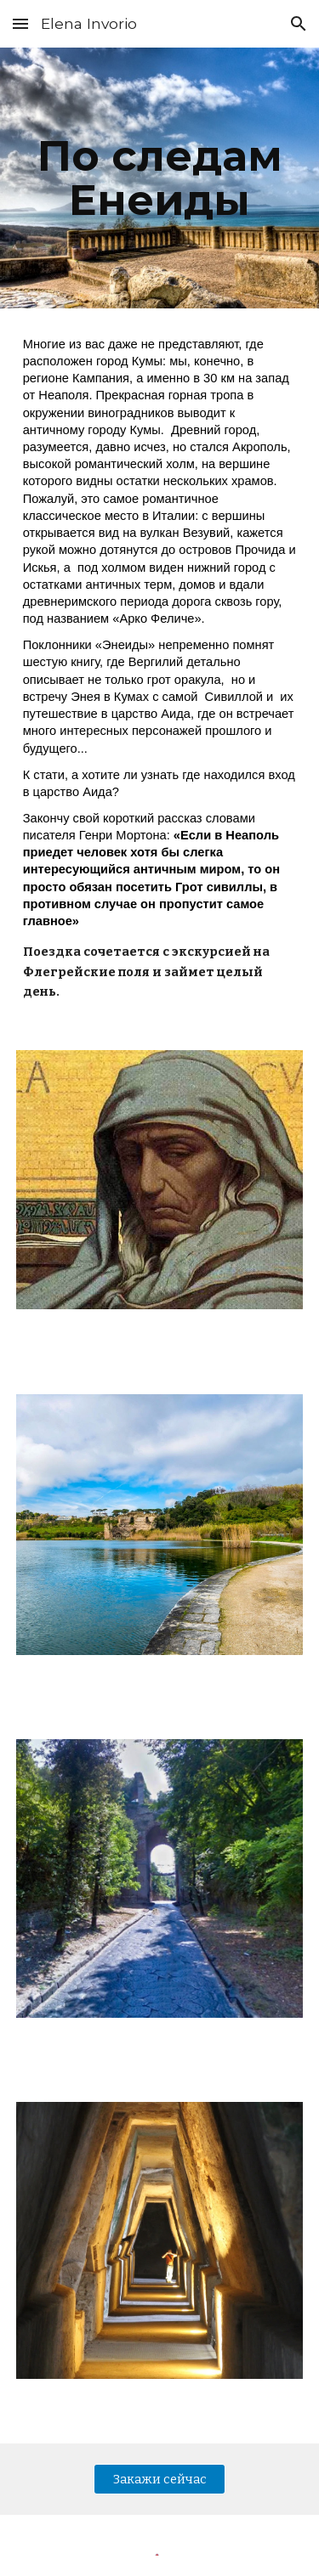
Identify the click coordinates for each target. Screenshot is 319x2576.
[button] (20, 23)
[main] (160, 178)
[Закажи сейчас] (159, 2479)
